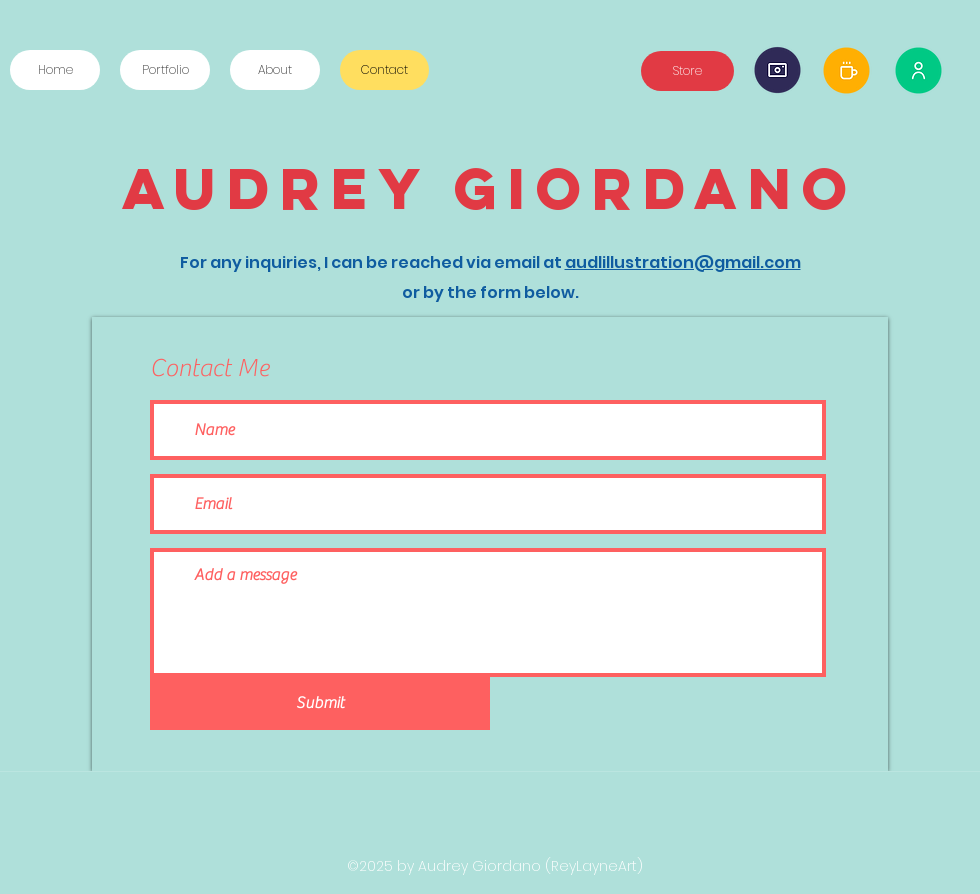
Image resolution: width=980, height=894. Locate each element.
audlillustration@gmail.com (683, 262)
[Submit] (320, 703)
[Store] (687, 71)
